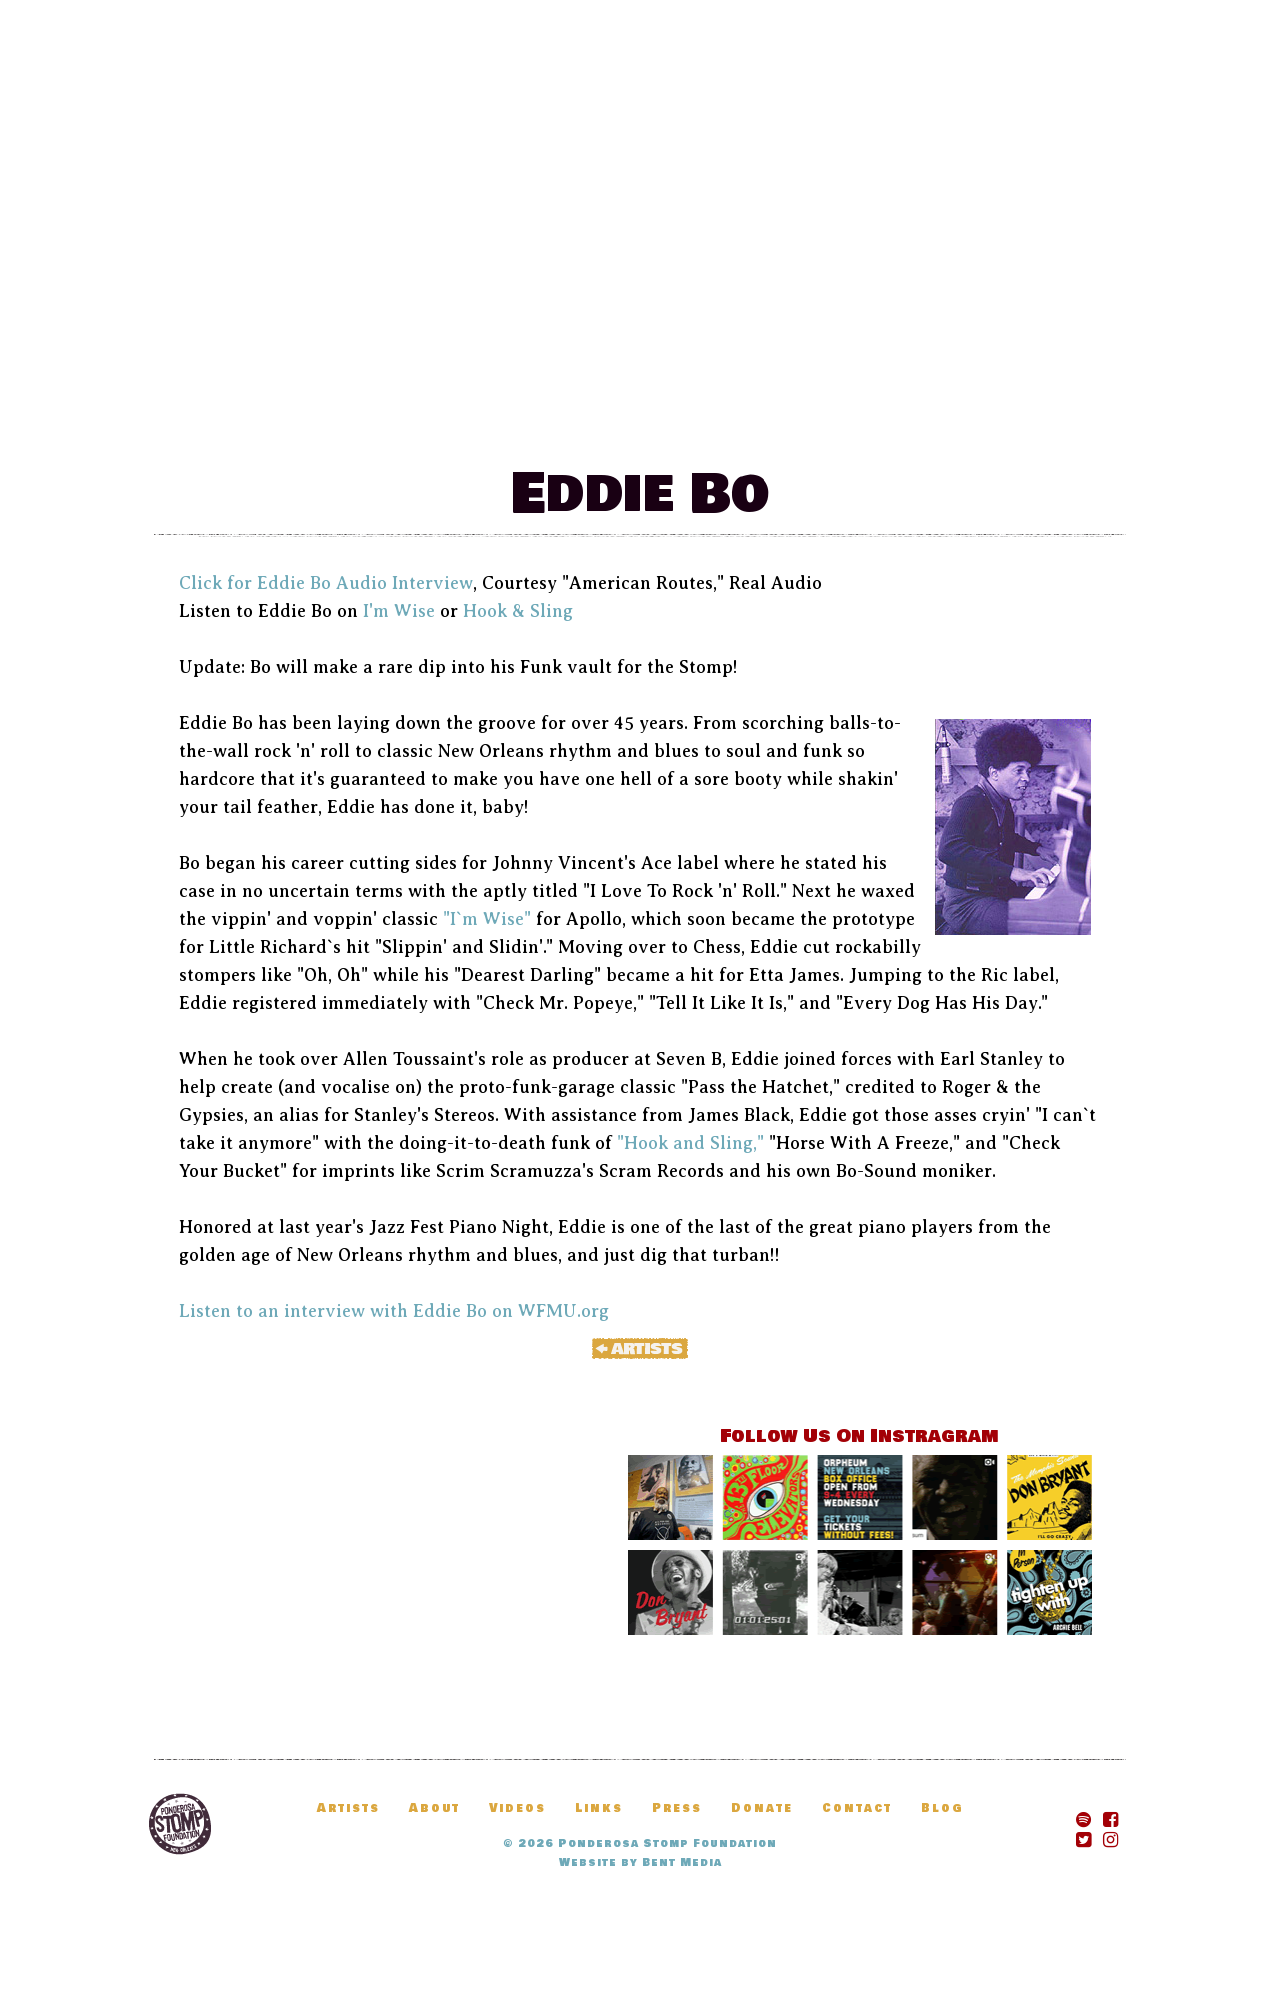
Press (677, 1808)
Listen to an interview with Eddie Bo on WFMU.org (394, 1311)
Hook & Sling (518, 611)
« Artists (640, 1348)
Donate (1022, 419)
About (434, 1808)
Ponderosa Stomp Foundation (667, 1843)
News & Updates (617, 419)
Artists (795, 419)
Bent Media (682, 1862)
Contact (857, 1808)
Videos (517, 1808)
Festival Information (353, 419)
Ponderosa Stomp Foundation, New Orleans (180, 1824)
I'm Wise (399, 611)
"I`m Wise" (487, 919)
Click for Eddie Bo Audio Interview (326, 583)
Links (599, 1808)
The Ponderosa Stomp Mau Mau (640, 201)
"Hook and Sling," (690, 1143)
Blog (909, 419)
